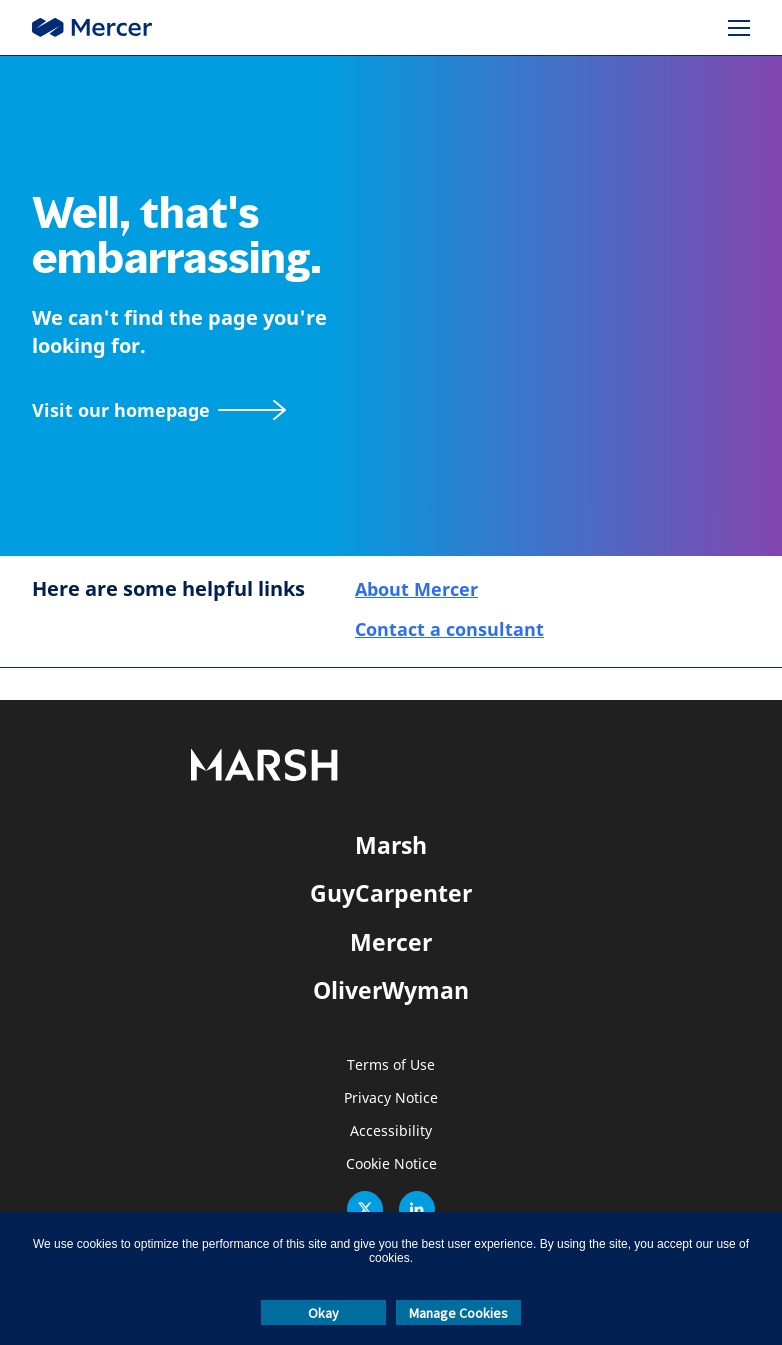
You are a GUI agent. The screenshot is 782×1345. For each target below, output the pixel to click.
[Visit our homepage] (159, 410)
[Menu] (739, 28)
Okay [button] (323, 1313)
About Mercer (416, 589)
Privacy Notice (391, 1098)
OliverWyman (391, 990)
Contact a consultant (449, 629)
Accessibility (391, 1131)
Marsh (391, 845)
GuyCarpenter (391, 893)
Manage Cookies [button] (458, 1313)
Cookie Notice (391, 1164)
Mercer (391, 942)
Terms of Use (391, 1065)
